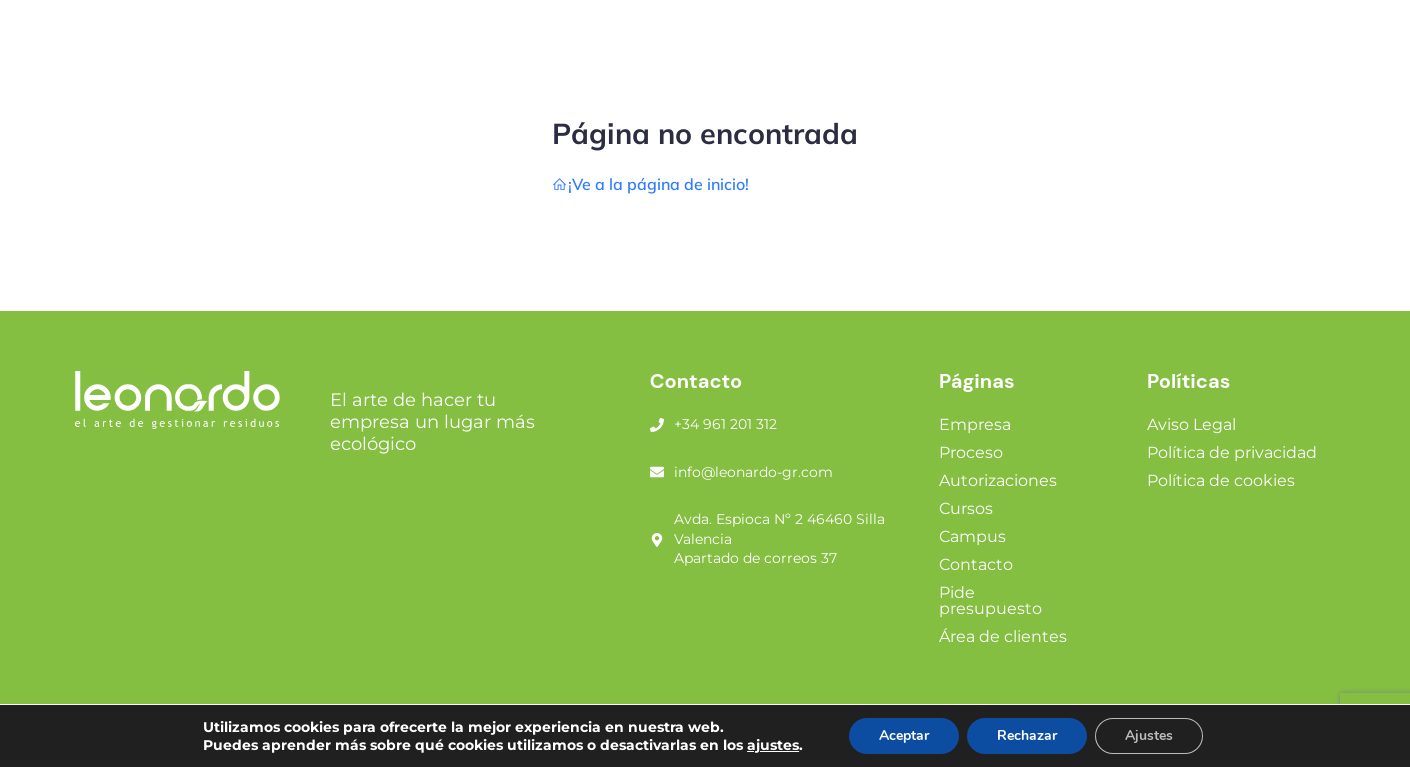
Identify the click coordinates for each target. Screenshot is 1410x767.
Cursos (966, 508)
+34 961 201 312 (725, 424)
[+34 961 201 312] (657, 425)
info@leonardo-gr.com (753, 472)
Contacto (976, 564)
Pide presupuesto (990, 600)
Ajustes (1149, 735)
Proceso (971, 452)
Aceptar (904, 735)
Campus (972, 536)
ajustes (773, 745)
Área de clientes (1003, 636)
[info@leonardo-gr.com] (657, 472)
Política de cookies (1221, 480)
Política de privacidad (1232, 452)
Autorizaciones (998, 480)
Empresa (975, 424)
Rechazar (1027, 735)
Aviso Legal (1191, 424)
